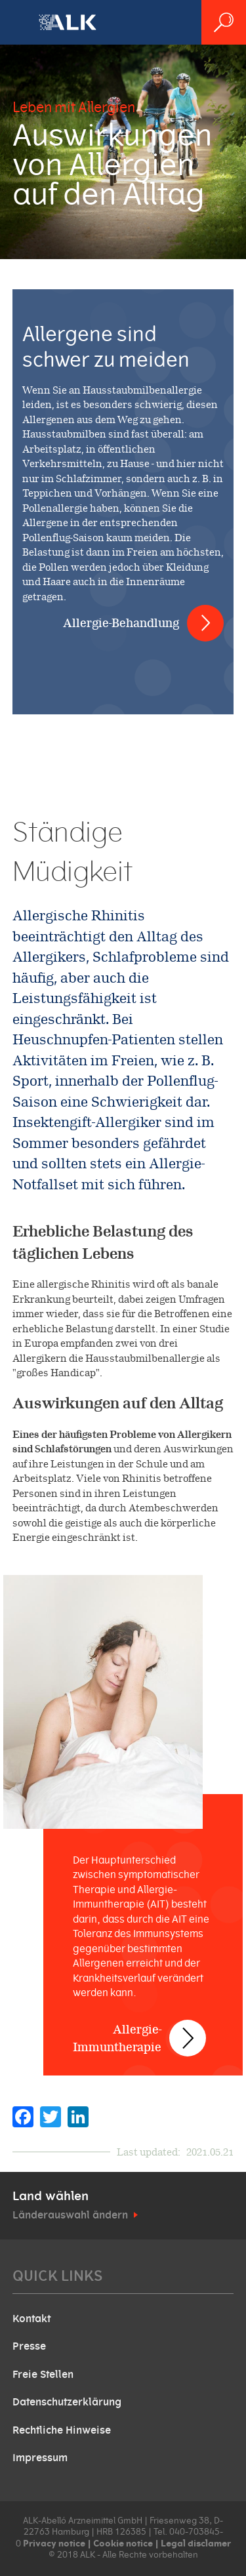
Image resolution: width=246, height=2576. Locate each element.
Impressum (40, 2458)
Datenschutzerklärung (66, 2402)
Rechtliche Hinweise (61, 2430)
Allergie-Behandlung (121, 622)
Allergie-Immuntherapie (117, 2038)
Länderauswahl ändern (70, 2215)
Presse (29, 2346)
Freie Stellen (42, 2375)
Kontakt (31, 2319)
